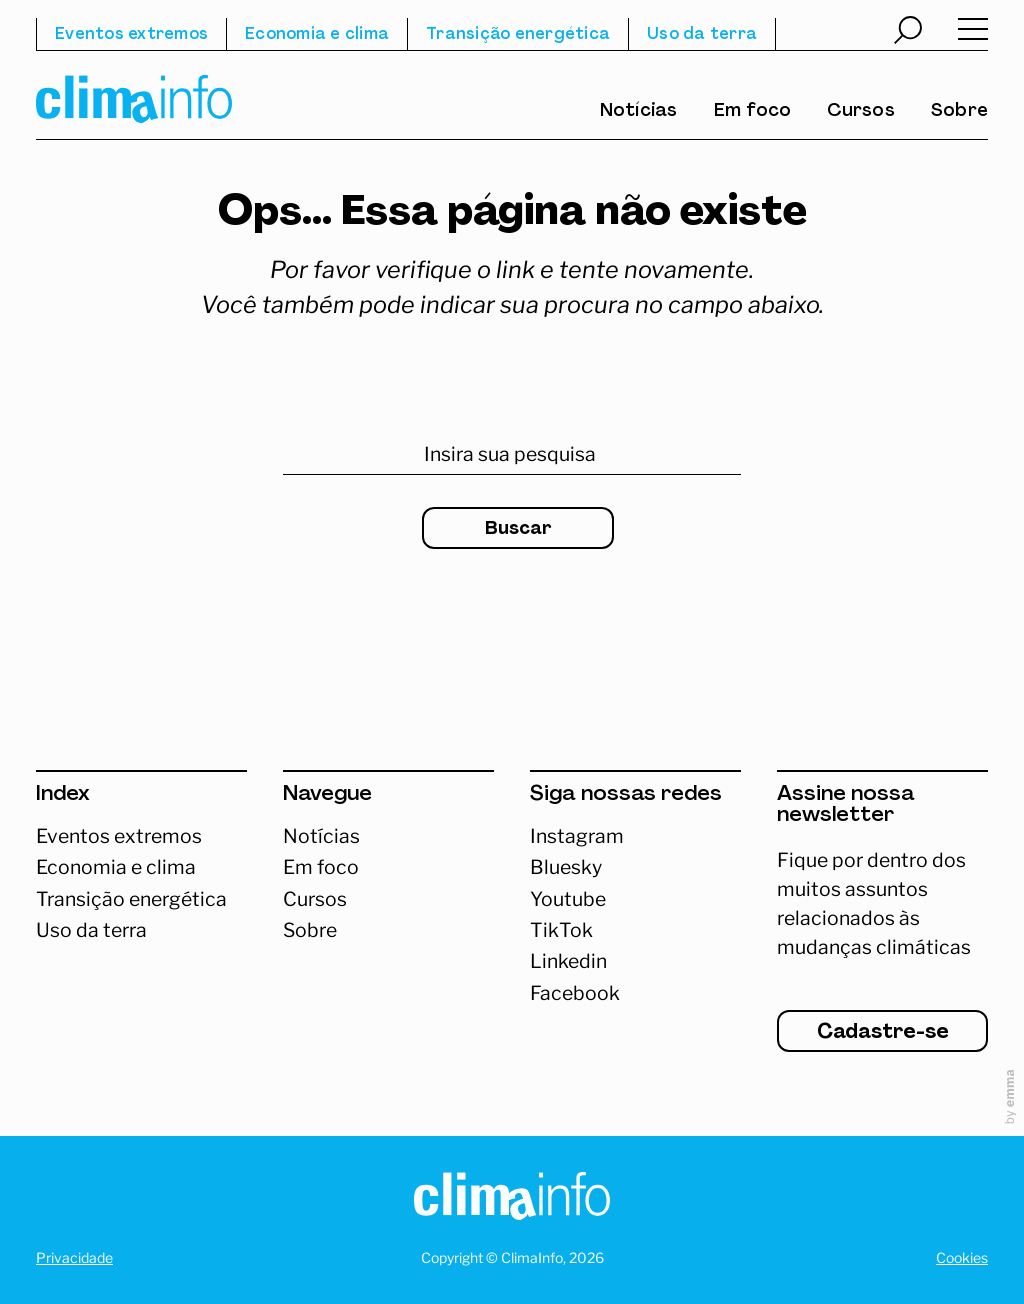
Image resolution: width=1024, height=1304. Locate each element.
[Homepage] (512, 1201)
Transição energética (518, 35)
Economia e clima (317, 35)
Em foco (753, 112)
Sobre (959, 112)
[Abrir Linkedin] (635, 961)
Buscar (518, 529)
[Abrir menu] (973, 34)
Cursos (861, 112)
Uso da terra (702, 35)
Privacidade (74, 1257)
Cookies (962, 1257)
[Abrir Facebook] (635, 993)
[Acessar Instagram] (635, 836)
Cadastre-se (883, 1033)
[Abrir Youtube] (635, 899)
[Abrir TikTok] (635, 930)
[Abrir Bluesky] (635, 867)
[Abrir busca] (908, 33)
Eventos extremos (131, 35)
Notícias (639, 112)
